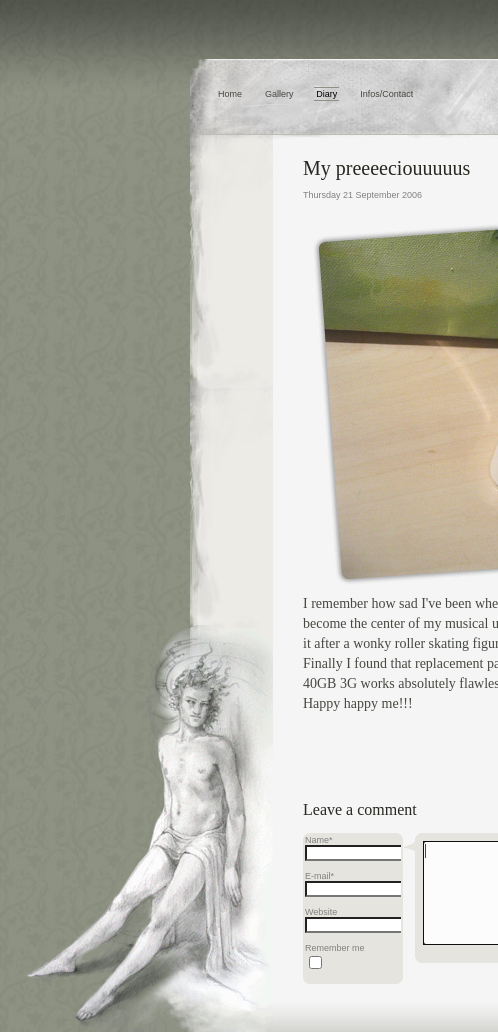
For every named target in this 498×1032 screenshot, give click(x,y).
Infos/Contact (386, 94)
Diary (326, 94)
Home (230, 94)
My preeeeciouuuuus (386, 168)
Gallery (279, 94)
